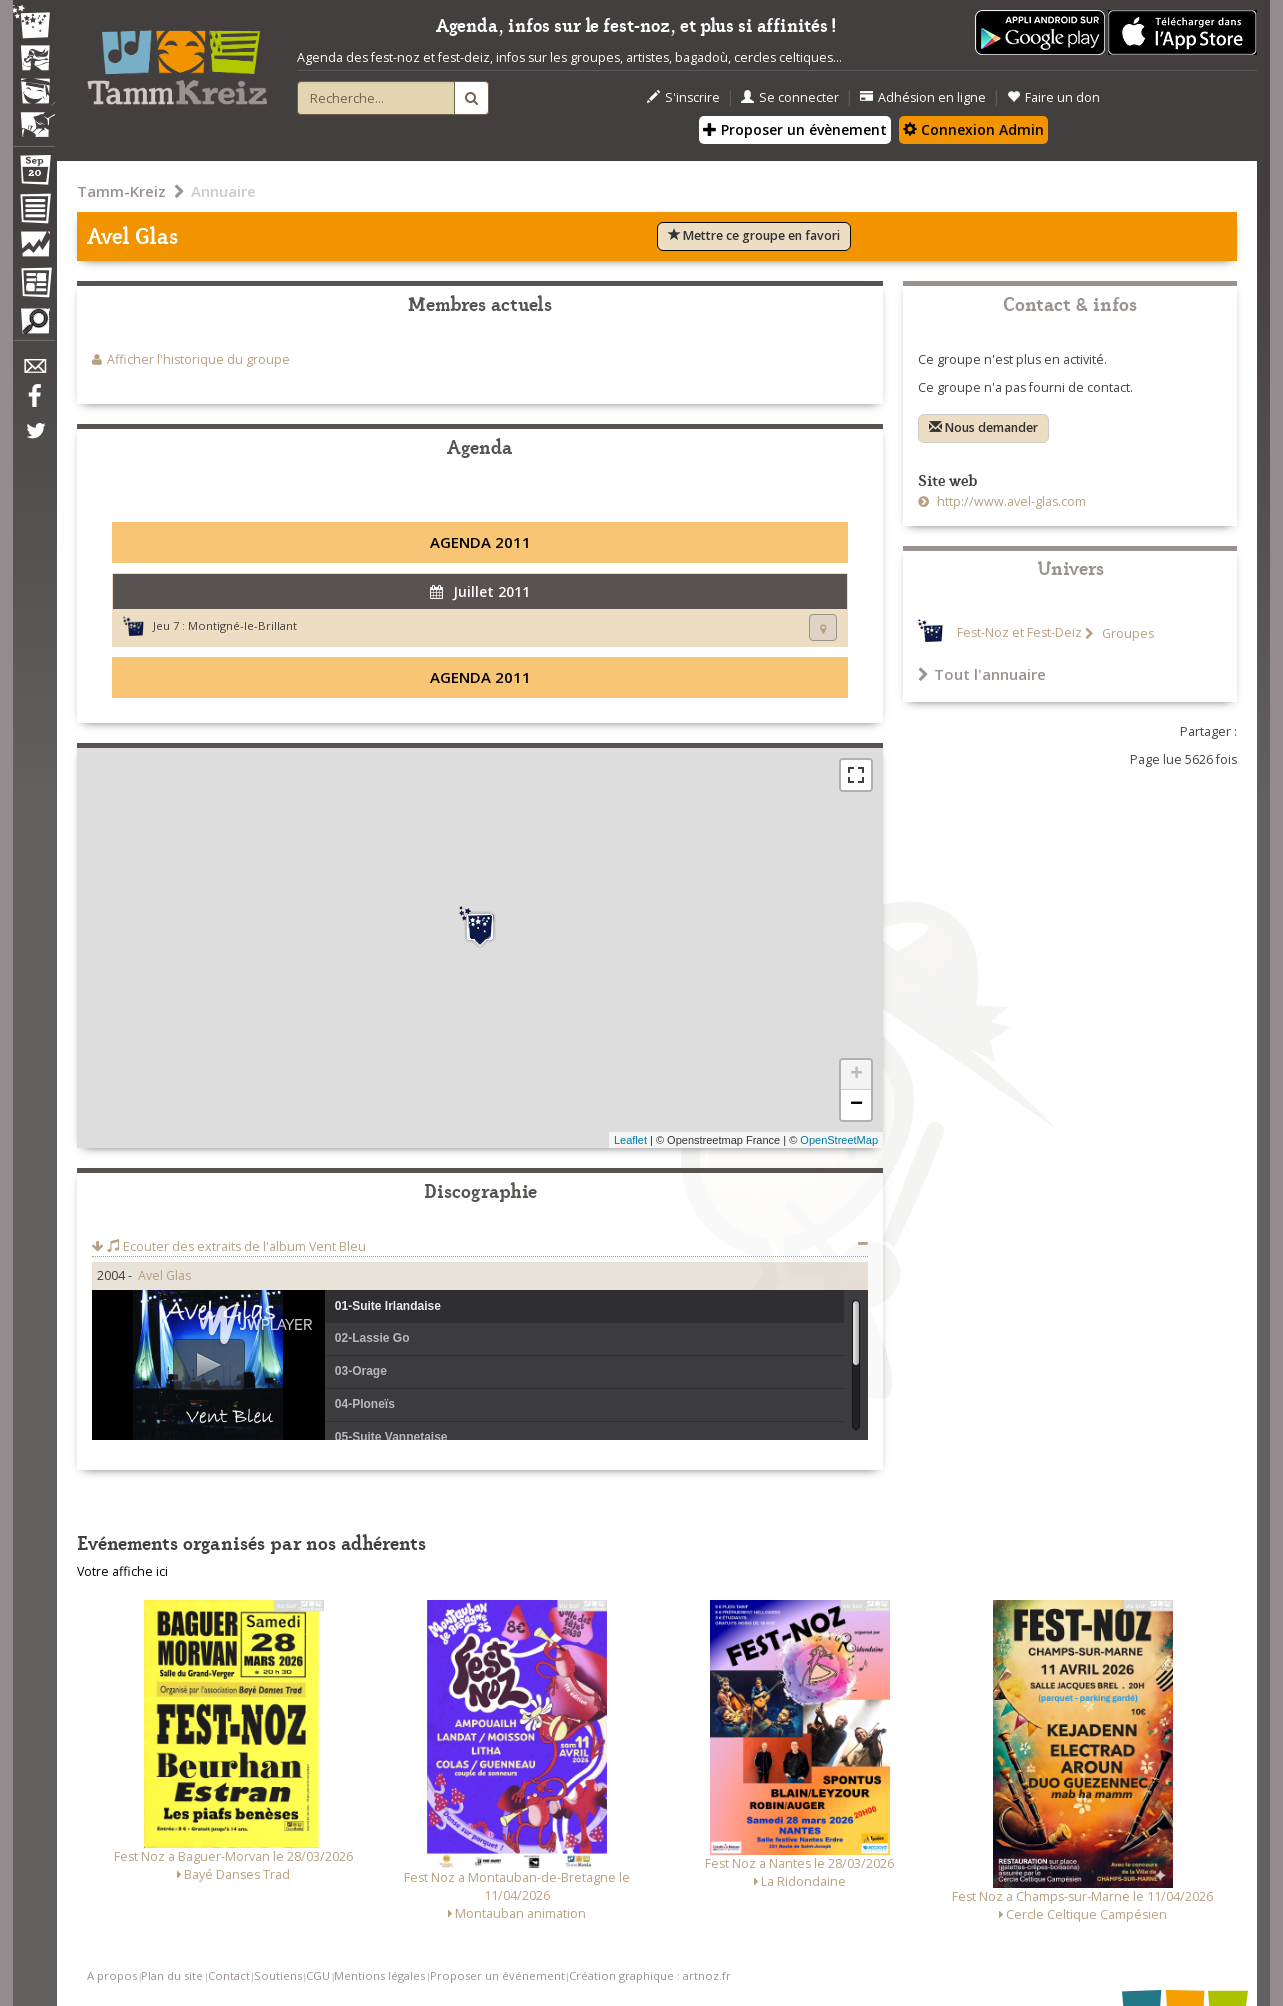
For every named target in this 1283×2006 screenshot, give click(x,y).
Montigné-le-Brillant (242, 625)
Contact (229, 1975)
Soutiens (278, 1975)
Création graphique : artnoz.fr (650, 1975)
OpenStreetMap (839, 1140)
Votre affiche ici (122, 1571)
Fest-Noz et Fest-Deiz (1019, 633)
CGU (318, 1975)
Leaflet (630, 1140)
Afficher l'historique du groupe (198, 359)
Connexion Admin (973, 129)
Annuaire (223, 191)
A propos (112, 1975)
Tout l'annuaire (982, 674)
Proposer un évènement (795, 129)
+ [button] (856, 1075)
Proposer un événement (497, 1975)
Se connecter (790, 97)
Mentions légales (379, 1975)
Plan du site (172, 1975)
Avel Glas (164, 1275)
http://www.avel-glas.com (1010, 501)
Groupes (1126, 633)
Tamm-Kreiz (121, 191)
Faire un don (1053, 97)
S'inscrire (683, 97)
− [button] (856, 1105)
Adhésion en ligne (923, 97)
